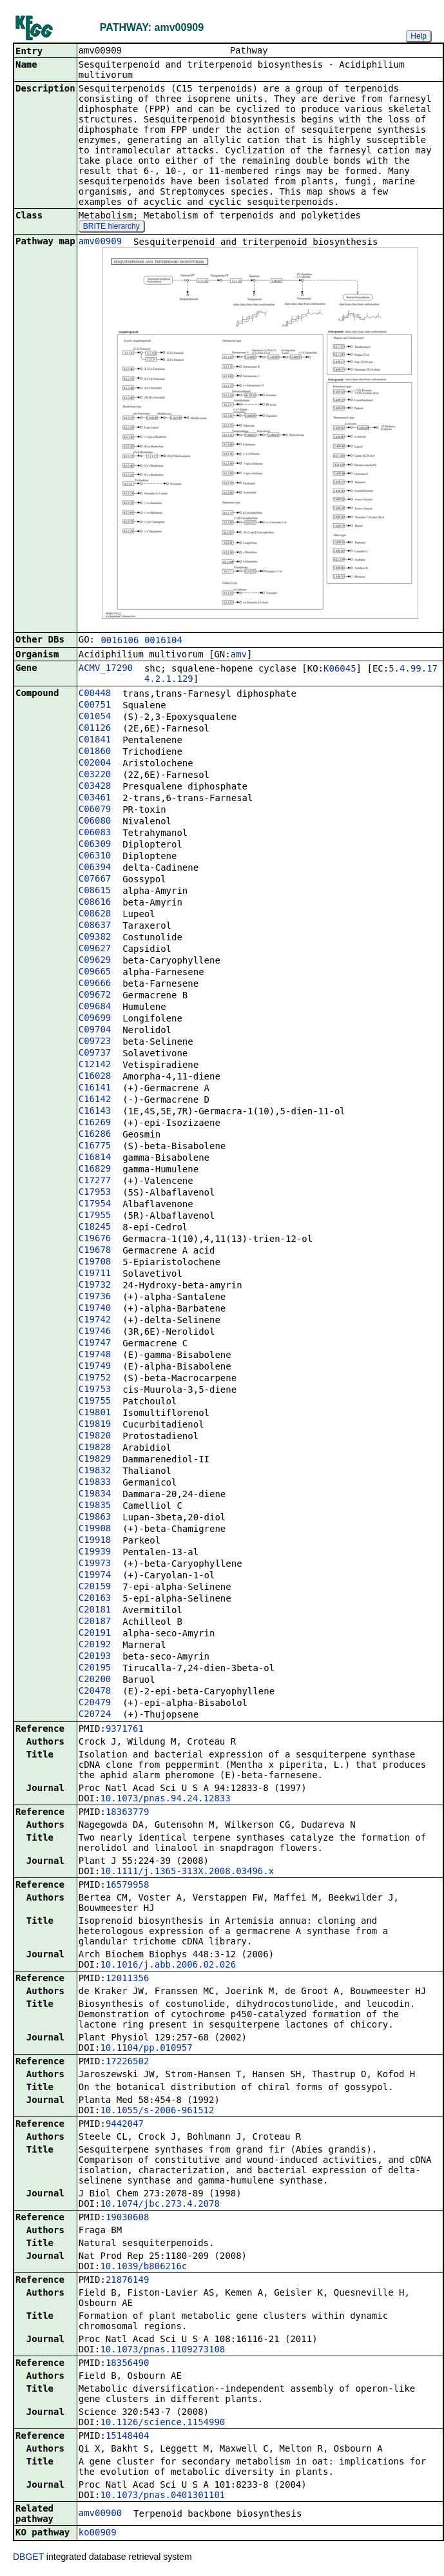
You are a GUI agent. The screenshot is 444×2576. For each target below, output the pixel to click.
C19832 (95, 1471)
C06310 (95, 856)
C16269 (95, 1123)
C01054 (95, 717)
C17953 (95, 1193)
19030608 (127, 2218)
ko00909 (98, 2533)
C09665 (95, 972)
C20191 (95, 1634)
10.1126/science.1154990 (162, 2423)
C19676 (95, 1239)
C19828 (95, 1448)
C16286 (95, 1135)
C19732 (95, 1286)
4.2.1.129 (168, 680)
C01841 (95, 740)
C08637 (95, 926)
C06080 (95, 822)
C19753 (95, 1390)
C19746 (95, 1332)
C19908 (95, 1529)
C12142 (95, 1065)
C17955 (95, 1216)
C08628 (95, 914)
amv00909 (100, 242)
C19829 (95, 1460)
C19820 (95, 1436)
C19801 (95, 1413)
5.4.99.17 (413, 669)
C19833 (95, 1483)
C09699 (95, 1019)
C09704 (95, 1030)
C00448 (95, 694)
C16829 (95, 1170)
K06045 (339, 669)
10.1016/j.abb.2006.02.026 (168, 1966)
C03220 (95, 775)
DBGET (28, 2558)
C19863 (95, 1518)
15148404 (127, 2437)
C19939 (95, 1552)
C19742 (95, 1320)
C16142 (95, 1100)
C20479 (95, 1703)
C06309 (95, 845)
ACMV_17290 (106, 669)
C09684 (95, 1007)
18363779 (127, 1813)
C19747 (95, 1344)
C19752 (95, 1378)
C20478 (95, 1692)
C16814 (95, 1158)
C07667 (95, 880)
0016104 (163, 641)
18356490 (127, 2364)
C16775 (95, 1146)
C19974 (95, 1576)
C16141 (95, 1088)
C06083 (95, 833)
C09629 (95, 961)
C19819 (95, 1425)
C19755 (95, 1402)
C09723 (95, 1042)
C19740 (95, 1309)
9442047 (125, 2125)
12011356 (127, 1979)
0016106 (120, 641)
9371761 (125, 1730)
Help (418, 36)
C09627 (95, 949)
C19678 (95, 1251)
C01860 (95, 752)
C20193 (95, 1657)
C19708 (95, 1262)
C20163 (95, 1599)
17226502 (127, 2062)
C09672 (95, 996)
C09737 (95, 1054)
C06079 (95, 810)
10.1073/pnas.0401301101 (162, 2496)
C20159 (95, 1587)
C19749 (95, 1367)
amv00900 (100, 2514)
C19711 (95, 1274)
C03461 (95, 798)
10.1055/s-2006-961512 (157, 2111)
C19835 (95, 1506)
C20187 (95, 1622)
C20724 (95, 1715)
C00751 (95, 706)
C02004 (95, 764)
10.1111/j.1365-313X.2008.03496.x (187, 1872)
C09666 (95, 984)
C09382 (95, 938)
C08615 (95, 891)
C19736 (95, 1297)
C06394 (95, 868)
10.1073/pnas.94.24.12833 (165, 1799)
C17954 (95, 1204)
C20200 (95, 1680)
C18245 (95, 1228)
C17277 (95, 1181)
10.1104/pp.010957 (146, 2049)
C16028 (95, 1077)
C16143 (95, 1112)
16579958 (127, 1886)
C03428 (95, 787)
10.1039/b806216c (143, 2267)
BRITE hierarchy (111, 227)
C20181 (95, 1610)
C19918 (95, 1541)
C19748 (95, 1355)
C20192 (95, 1645)
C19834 (95, 1494)
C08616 (95, 903)
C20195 (95, 1668)
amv (239, 655)
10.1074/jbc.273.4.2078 (159, 2205)
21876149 (127, 2281)
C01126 (95, 729)
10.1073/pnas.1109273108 (162, 2350)
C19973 (95, 1564)
